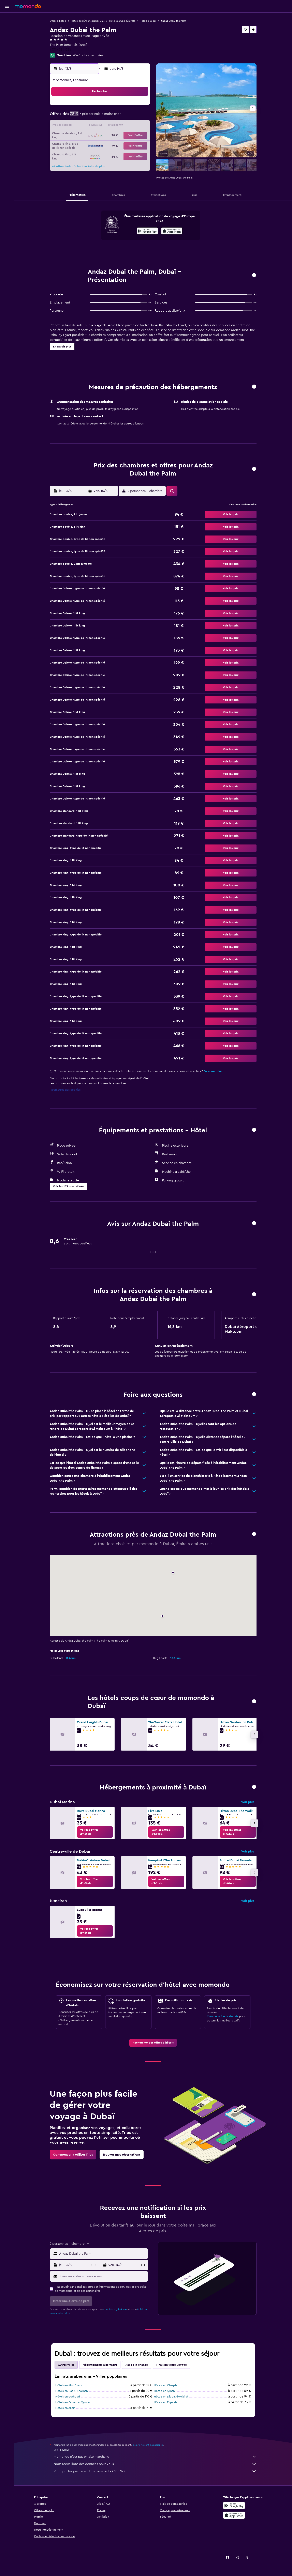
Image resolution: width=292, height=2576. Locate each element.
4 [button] (91, 116)
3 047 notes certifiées (87, 55)
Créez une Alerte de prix (222, 2016)
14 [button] (119, 126)
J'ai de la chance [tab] (137, 2364)
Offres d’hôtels (58, 21)
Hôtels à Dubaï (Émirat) (122, 21)
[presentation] (171, 231)
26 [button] (100, 145)
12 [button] (100, 126)
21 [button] (119, 135)
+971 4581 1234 (60, 49)
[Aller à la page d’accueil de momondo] (28, 6)
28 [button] (120, 145)
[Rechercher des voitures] (7, 36)
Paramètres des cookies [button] (65, 1089)
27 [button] (110, 145)
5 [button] (100, 116)
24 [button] (81, 145)
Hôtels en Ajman (164, 2391)
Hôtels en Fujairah (165, 2402)
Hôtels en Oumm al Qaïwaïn (73, 2402)
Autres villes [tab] (66, 2364)
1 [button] (129, 106)
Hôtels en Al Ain (65, 2408)
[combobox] (102, 2253)
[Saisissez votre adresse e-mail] (103, 2276)
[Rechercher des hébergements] (7, 27)
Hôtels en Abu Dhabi (68, 2385)
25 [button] (90, 145)
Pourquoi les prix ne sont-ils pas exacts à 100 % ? (155, 2471)
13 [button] (110, 126)
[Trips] (7, 56)
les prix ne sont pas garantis (147, 2445)
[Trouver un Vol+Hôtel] (7, 44)
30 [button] (139, 145)
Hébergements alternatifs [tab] (100, 2364)
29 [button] (129, 145)
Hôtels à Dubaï (148, 21)
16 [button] (139, 126)
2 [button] (139, 106)
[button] (6, 6)
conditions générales (115, 2309)
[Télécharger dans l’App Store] (171, 231)
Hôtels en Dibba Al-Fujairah (171, 2396)
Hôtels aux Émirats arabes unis (87, 21)
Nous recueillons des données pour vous (155, 2464)
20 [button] (110, 135)
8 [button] (130, 116)
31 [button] (81, 155)
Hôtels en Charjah (165, 2385)
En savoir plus (213, 1071)
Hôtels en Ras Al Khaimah (71, 2391)
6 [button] (110, 116)
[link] (95, 1832)
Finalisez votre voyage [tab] (171, 2364)
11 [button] (90, 126)
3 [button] (81, 116)
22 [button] (129, 135)
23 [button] (139, 135)
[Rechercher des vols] (7, 19)
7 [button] (120, 116)
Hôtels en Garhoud (67, 2396)
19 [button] (100, 135)
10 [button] (81, 126)
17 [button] (80, 135)
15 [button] (129, 126)
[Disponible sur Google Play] (147, 231)
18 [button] (90, 135)
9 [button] (139, 116)
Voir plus (247, 1802)
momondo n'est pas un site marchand (155, 2456)
